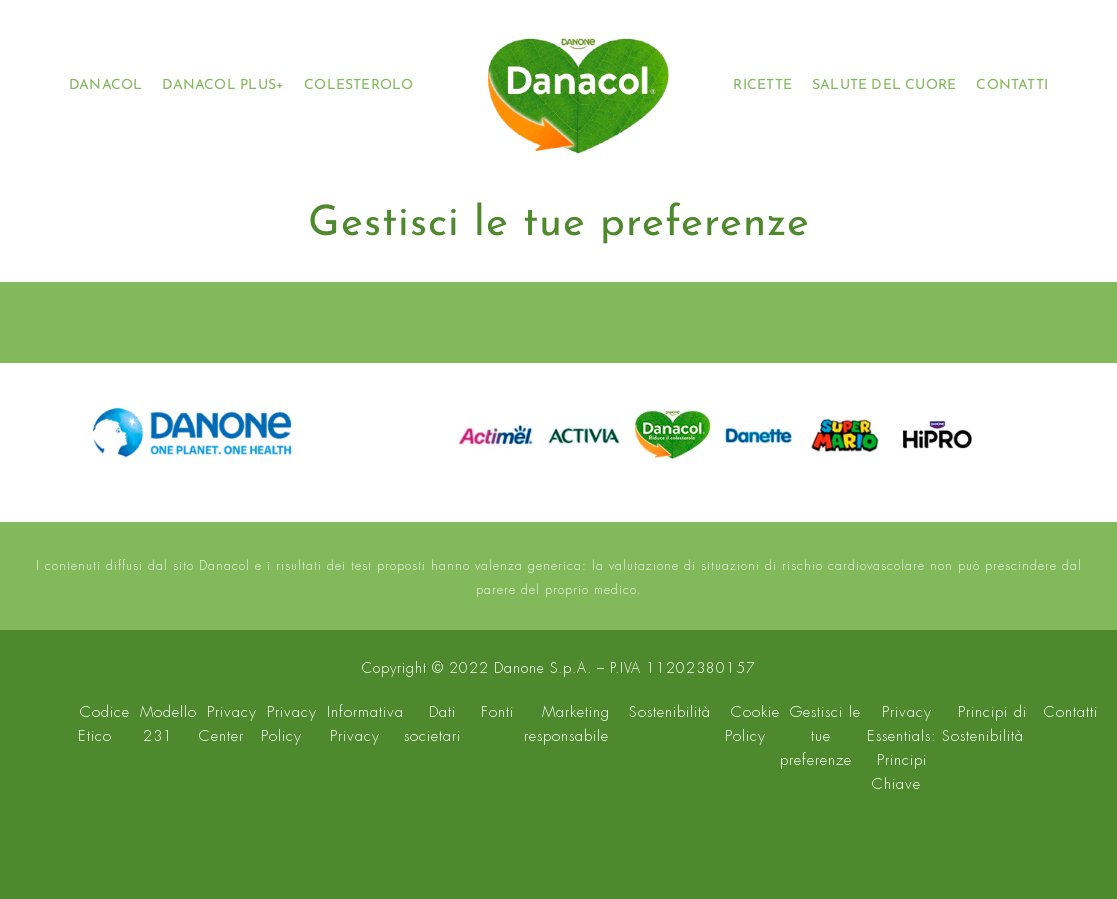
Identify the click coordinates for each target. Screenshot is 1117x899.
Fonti (497, 712)
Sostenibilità (670, 712)
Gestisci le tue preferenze (821, 736)
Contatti (1071, 712)
